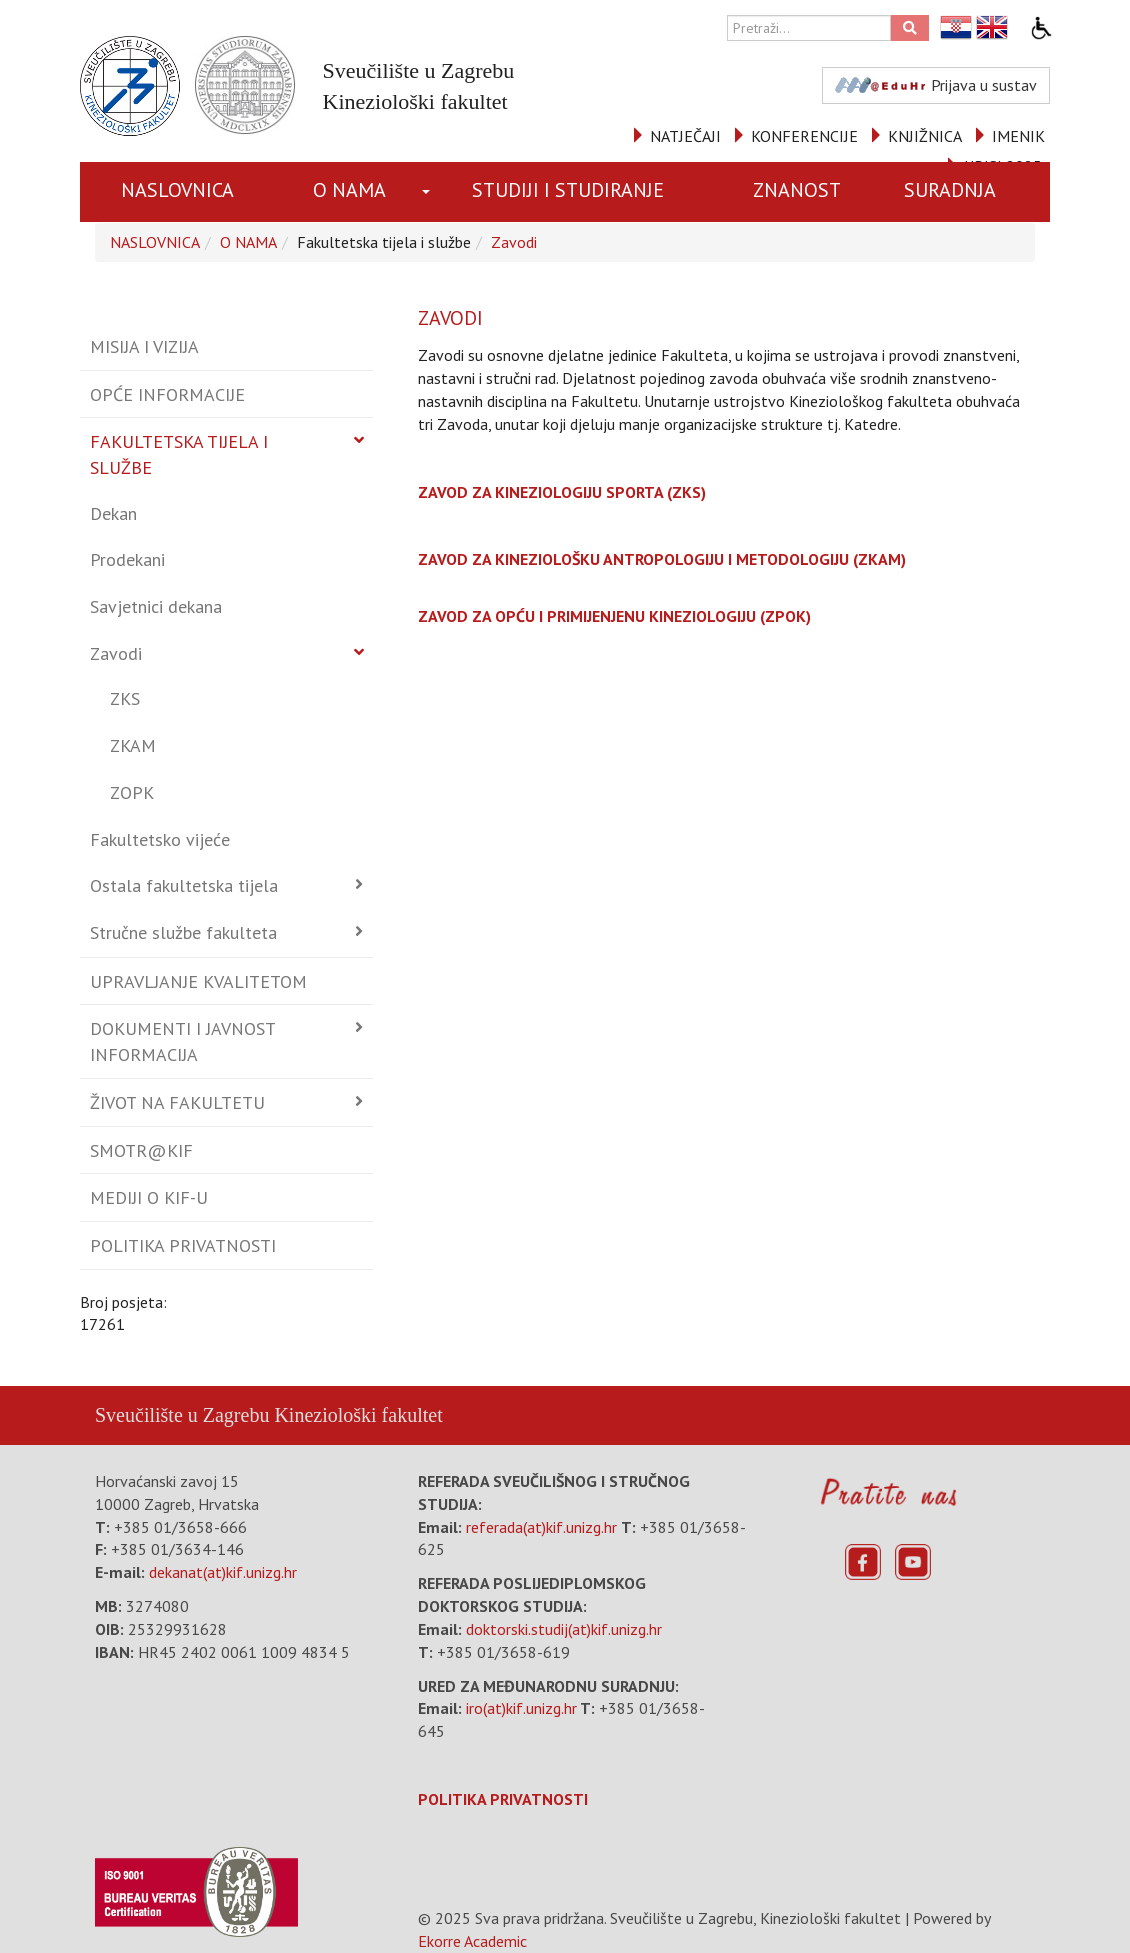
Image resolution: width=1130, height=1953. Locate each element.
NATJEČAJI (685, 136)
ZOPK (132, 792)
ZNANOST (797, 190)
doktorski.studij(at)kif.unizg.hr (564, 1629)
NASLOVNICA (177, 190)
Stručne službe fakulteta (183, 932)
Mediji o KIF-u (149, 1197)
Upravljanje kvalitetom (198, 981)
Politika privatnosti (183, 1245)
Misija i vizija (144, 346)
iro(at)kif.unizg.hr (521, 1708)
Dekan (113, 513)
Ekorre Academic (472, 1941)
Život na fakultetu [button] (177, 1102)
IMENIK (1018, 136)
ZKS (125, 698)
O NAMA (349, 190)
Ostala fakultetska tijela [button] (184, 885)
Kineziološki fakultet (358, 1415)
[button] (428, 192)
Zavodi (514, 242)
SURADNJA (950, 190)
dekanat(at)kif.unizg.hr (223, 1572)
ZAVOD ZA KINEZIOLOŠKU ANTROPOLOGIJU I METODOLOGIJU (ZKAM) (662, 559)
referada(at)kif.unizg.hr (541, 1527)
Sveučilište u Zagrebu (182, 1415)
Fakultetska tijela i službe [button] (179, 454)
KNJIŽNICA (925, 136)
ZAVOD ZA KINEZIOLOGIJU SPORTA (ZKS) (562, 492)
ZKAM (133, 745)
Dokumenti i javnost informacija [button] (182, 1041)
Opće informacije (167, 394)
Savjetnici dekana (156, 606)
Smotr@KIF (141, 1150)
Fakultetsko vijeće (160, 839)
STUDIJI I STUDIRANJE (568, 190)
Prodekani (127, 559)
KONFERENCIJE (804, 136)
